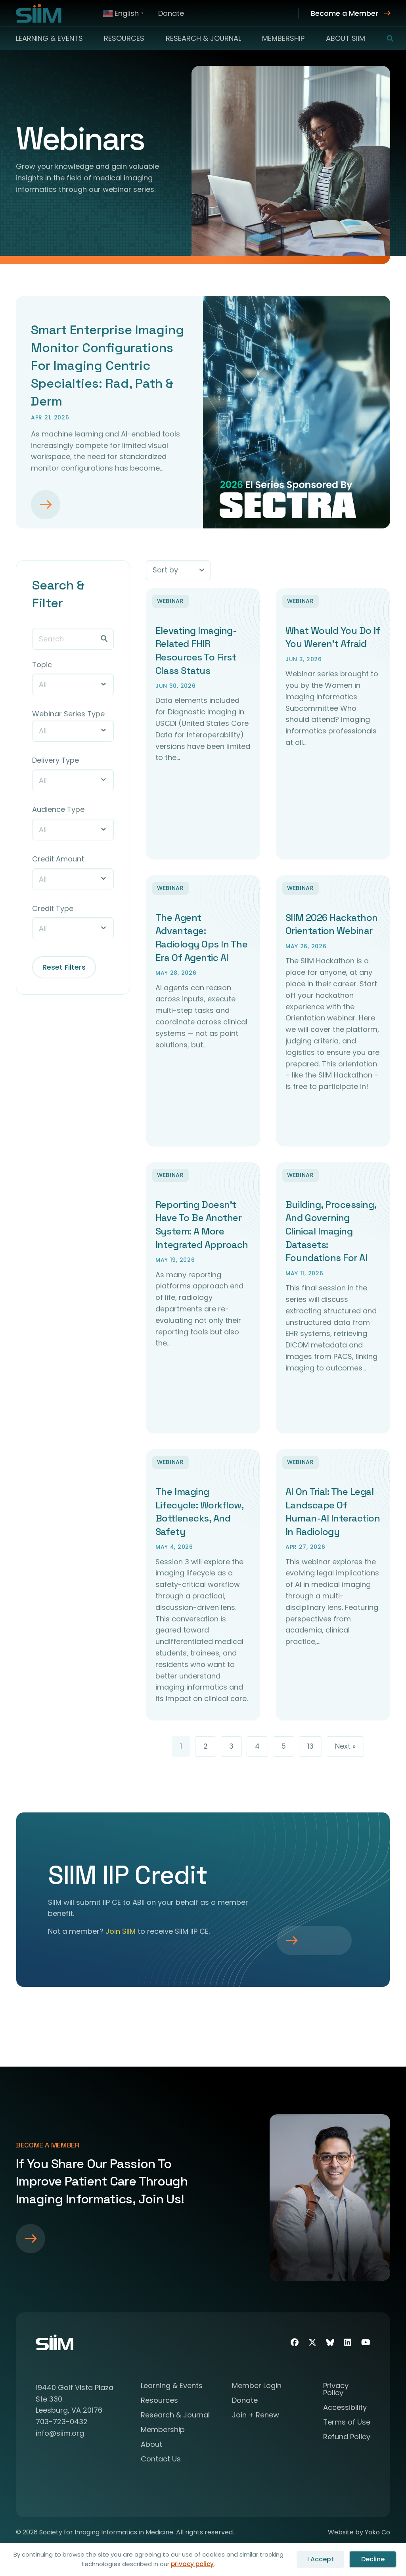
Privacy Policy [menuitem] (336, 2391)
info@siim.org (60, 2435)
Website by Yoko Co (359, 2533)
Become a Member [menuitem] (344, 13)
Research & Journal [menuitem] (203, 38)
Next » (345, 1748)
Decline (373, 2559)
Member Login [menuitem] (257, 2388)
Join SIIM (120, 1933)
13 (310, 1748)
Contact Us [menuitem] (161, 2461)
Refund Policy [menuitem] (346, 2439)
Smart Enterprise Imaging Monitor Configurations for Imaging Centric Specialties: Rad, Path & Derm (107, 365)
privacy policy (192, 2564)
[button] (385, 38)
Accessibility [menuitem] (345, 2410)
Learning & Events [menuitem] (49, 38)
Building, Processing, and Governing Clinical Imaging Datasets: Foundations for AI (330, 1232)
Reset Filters (64, 967)
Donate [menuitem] (171, 13)
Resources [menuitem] (124, 38)
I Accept (320, 2559)
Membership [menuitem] (283, 38)
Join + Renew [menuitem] (255, 2417)
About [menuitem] (151, 2446)
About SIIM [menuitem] (345, 38)
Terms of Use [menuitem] (346, 2424)
